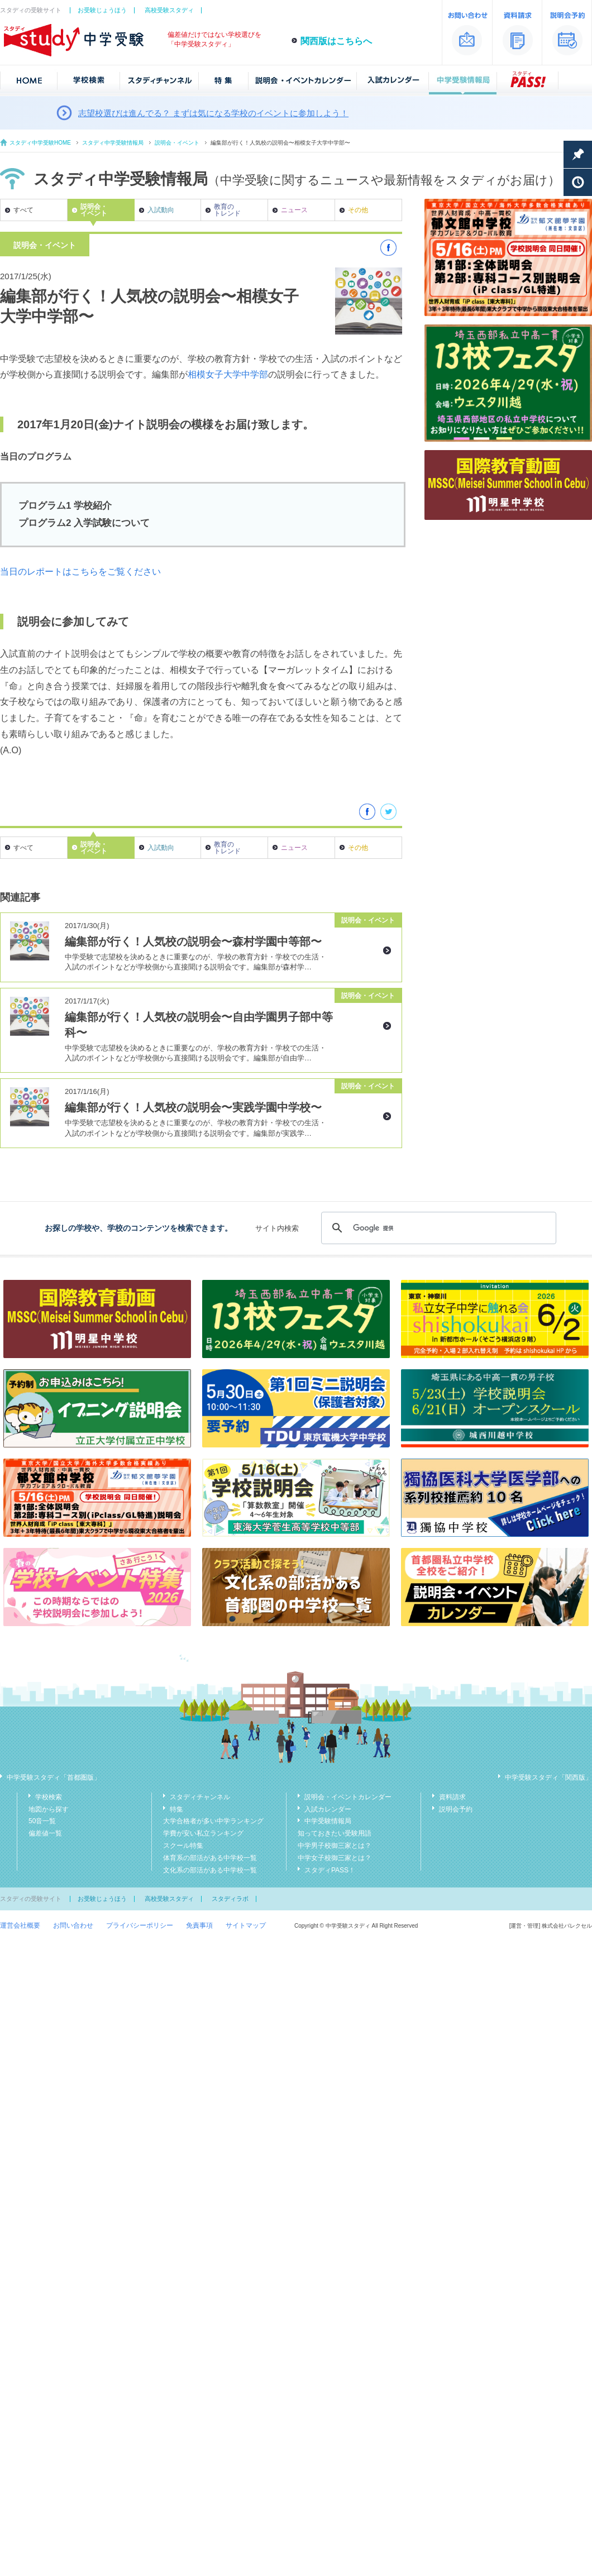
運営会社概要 (20, 1925)
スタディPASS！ (329, 1870)
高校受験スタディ (169, 10)
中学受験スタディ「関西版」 (548, 1777)
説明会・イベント (177, 143)
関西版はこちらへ (336, 41)
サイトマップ (246, 1925)
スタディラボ (230, 1898)
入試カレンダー (327, 1809)
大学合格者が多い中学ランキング (213, 1821)
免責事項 (199, 1925)
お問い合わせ (73, 1925)
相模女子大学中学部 (228, 374)
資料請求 (452, 1797)
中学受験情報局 (327, 1821)
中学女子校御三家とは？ (334, 1858)
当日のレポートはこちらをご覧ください (80, 571)
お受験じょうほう (102, 10)
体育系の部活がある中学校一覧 (210, 1858)
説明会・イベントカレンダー (348, 1797)
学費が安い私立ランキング (203, 1833)
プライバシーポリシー (139, 1925)
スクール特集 (183, 1845)
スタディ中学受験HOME (40, 143)
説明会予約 (455, 1809)
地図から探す (48, 1809)
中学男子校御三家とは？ (334, 1845)
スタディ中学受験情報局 (113, 143)
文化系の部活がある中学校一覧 (210, 1870)
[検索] (437, 1228)
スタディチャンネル (200, 1797)
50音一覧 (42, 1821)
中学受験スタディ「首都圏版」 (54, 1777)
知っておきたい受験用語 (334, 1833)
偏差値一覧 (45, 1833)
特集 (176, 1809)
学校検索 (48, 1797)
